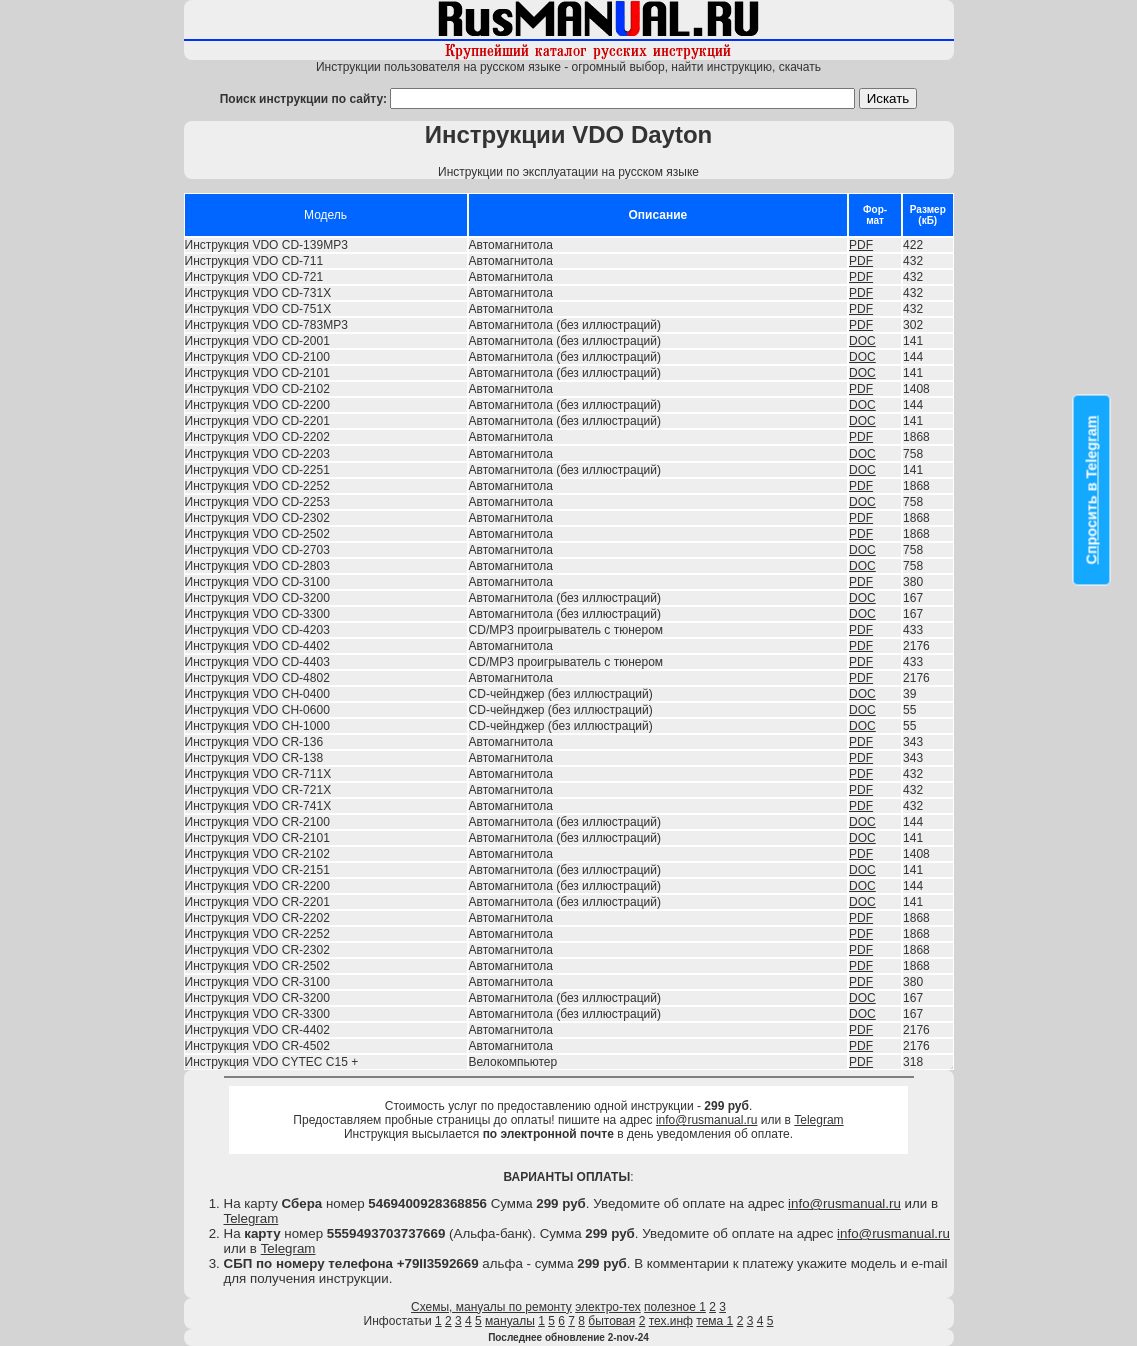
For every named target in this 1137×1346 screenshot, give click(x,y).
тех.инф (671, 1321)
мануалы (510, 1321)
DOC (862, 341)
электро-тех (608, 1307)
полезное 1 (675, 1307)
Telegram (818, 1120)
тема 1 (714, 1321)
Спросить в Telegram (1092, 490)
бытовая (611, 1321)
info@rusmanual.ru (707, 1120)
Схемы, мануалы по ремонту (491, 1307)
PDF (861, 245)
